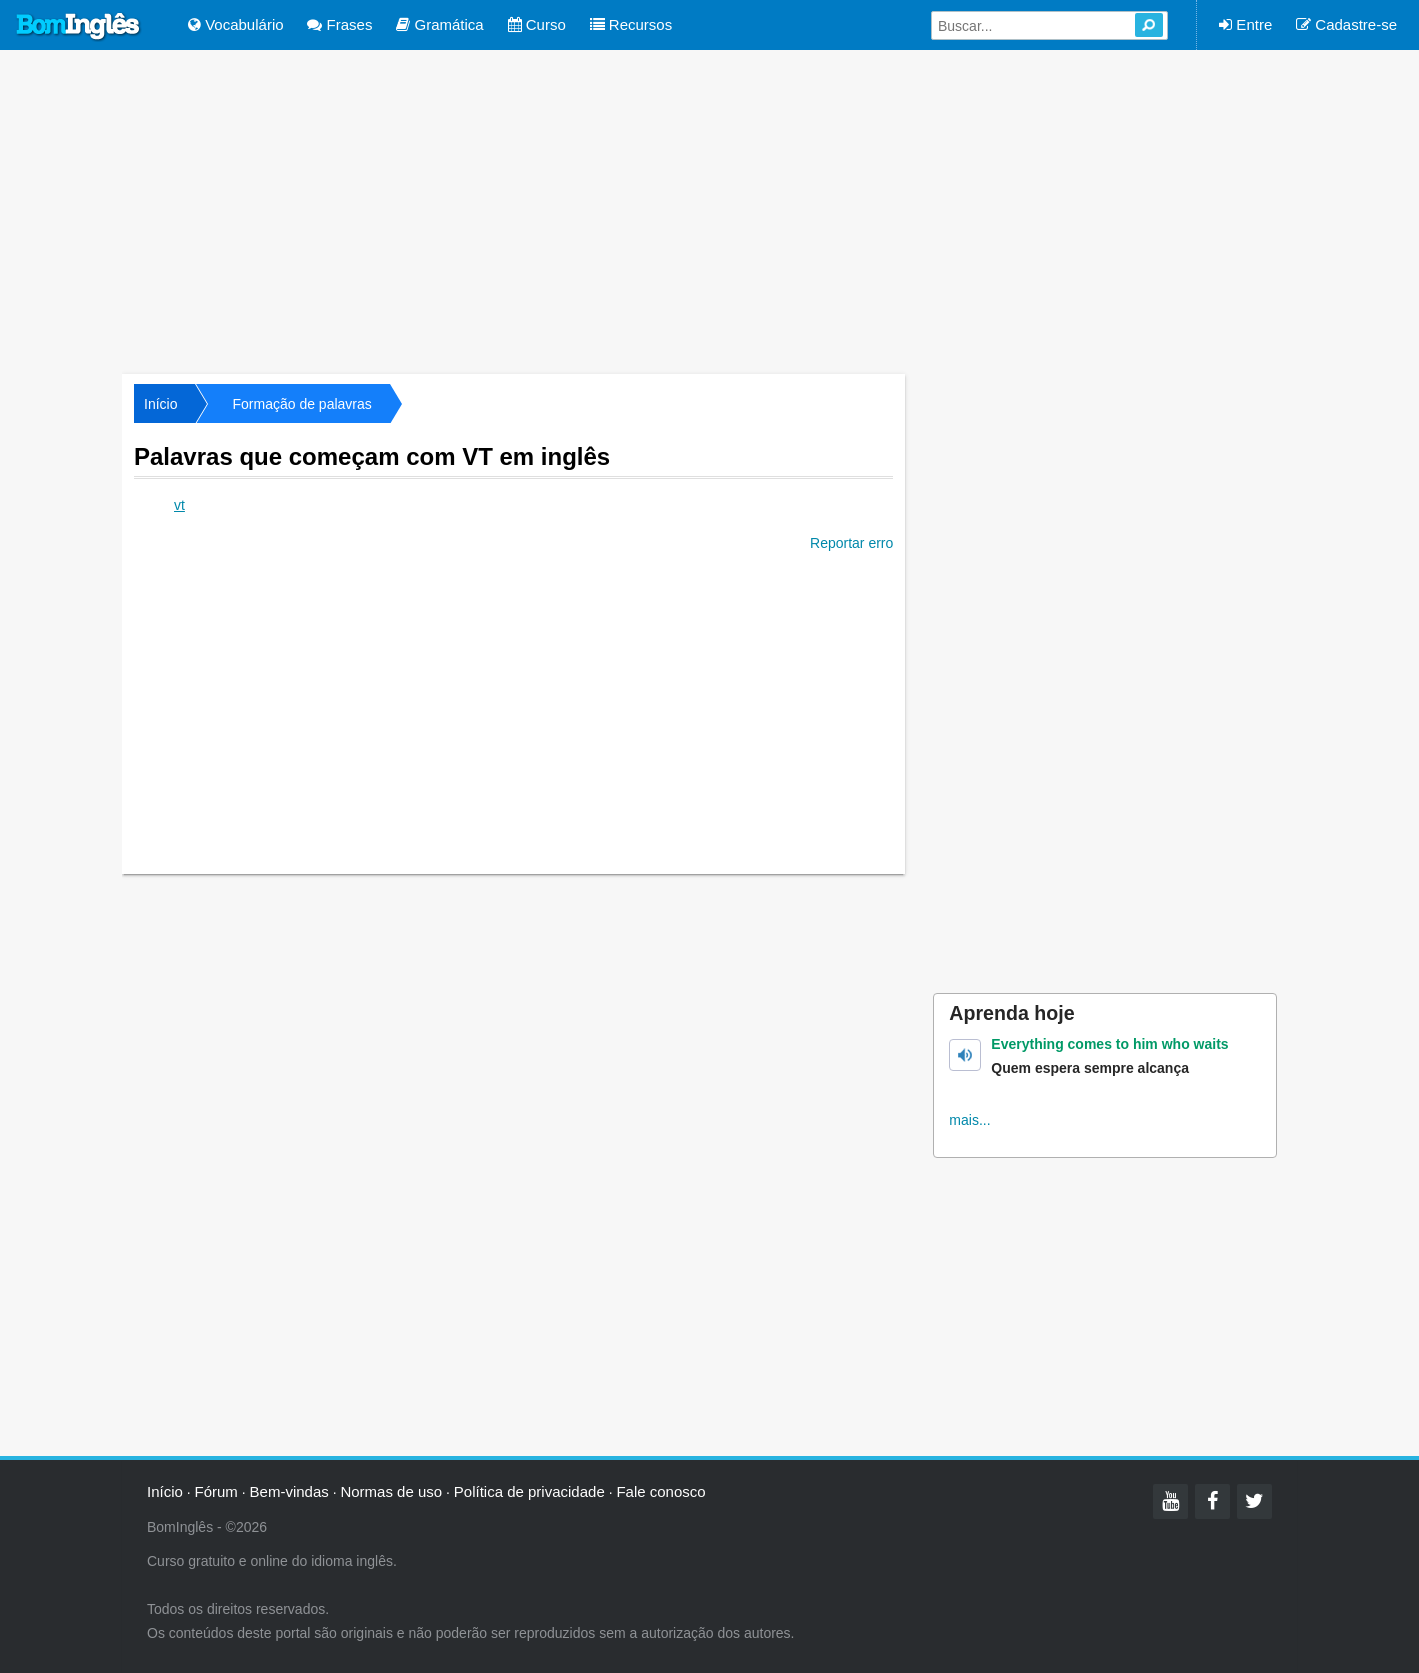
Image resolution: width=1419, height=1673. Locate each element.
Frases (339, 24)
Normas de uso (391, 1491)
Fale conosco (660, 1491)
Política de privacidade (529, 1491)
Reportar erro (851, 543)
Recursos (631, 24)
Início (160, 404)
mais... (969, 1120)
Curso (537, 24)
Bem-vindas (289, 1491)
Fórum (216, 1491)
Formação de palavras (301, 404)
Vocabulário (236, 24)
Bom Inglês (79, 27)
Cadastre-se (1346, 24)
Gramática (439, 24)
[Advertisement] (710, 210)
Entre (1245, 24)
